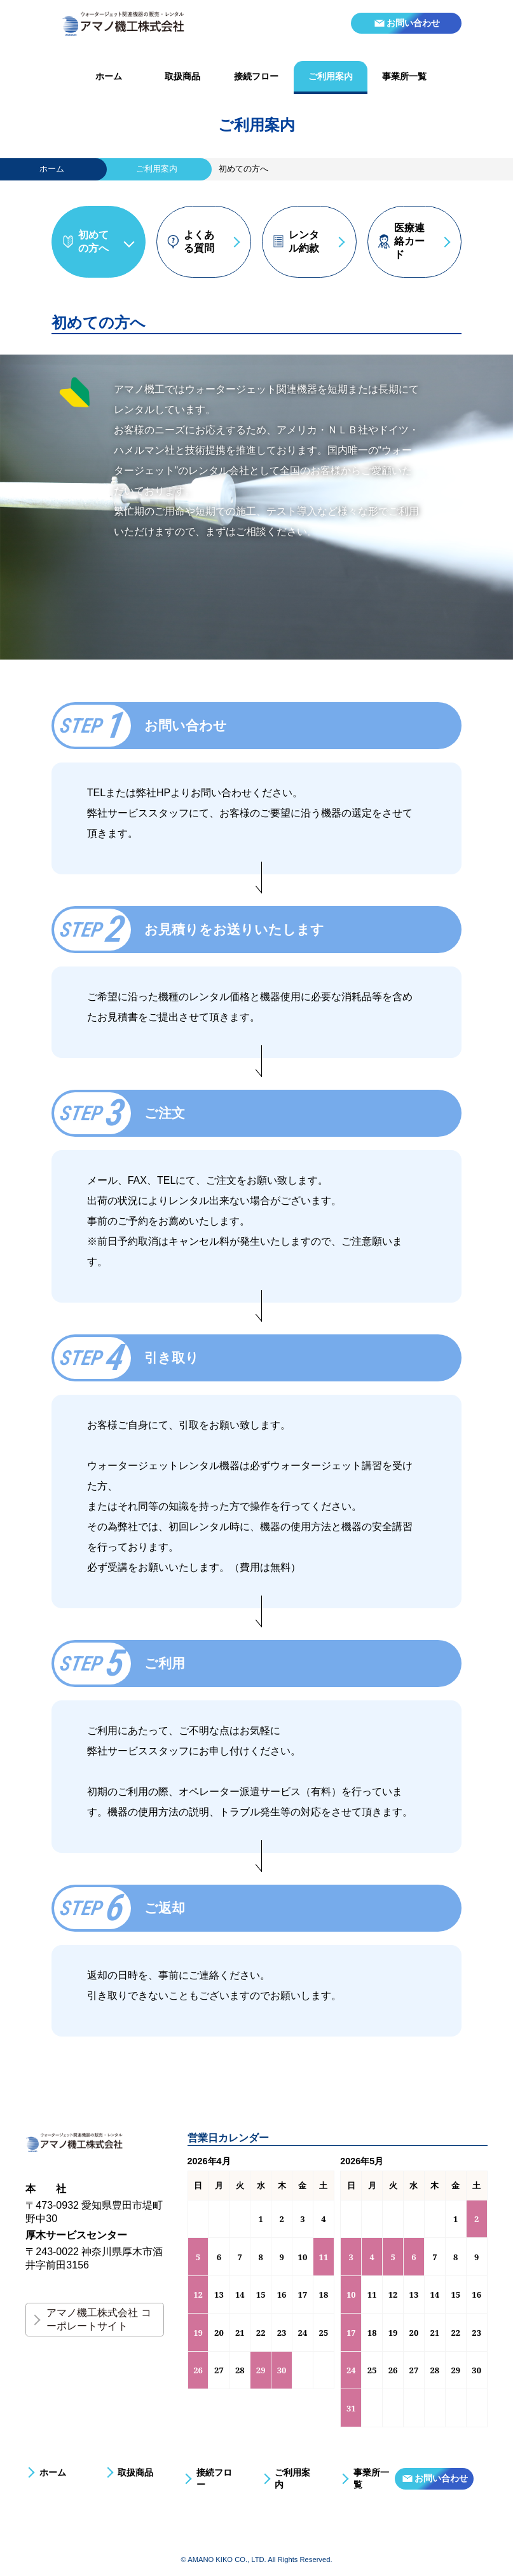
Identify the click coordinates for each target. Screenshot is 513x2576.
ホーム (108, 76)
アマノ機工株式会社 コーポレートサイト (98, 2319)
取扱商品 (182, 76)
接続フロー (256, 76)
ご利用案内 (330, 76)
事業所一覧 (404, 76)
